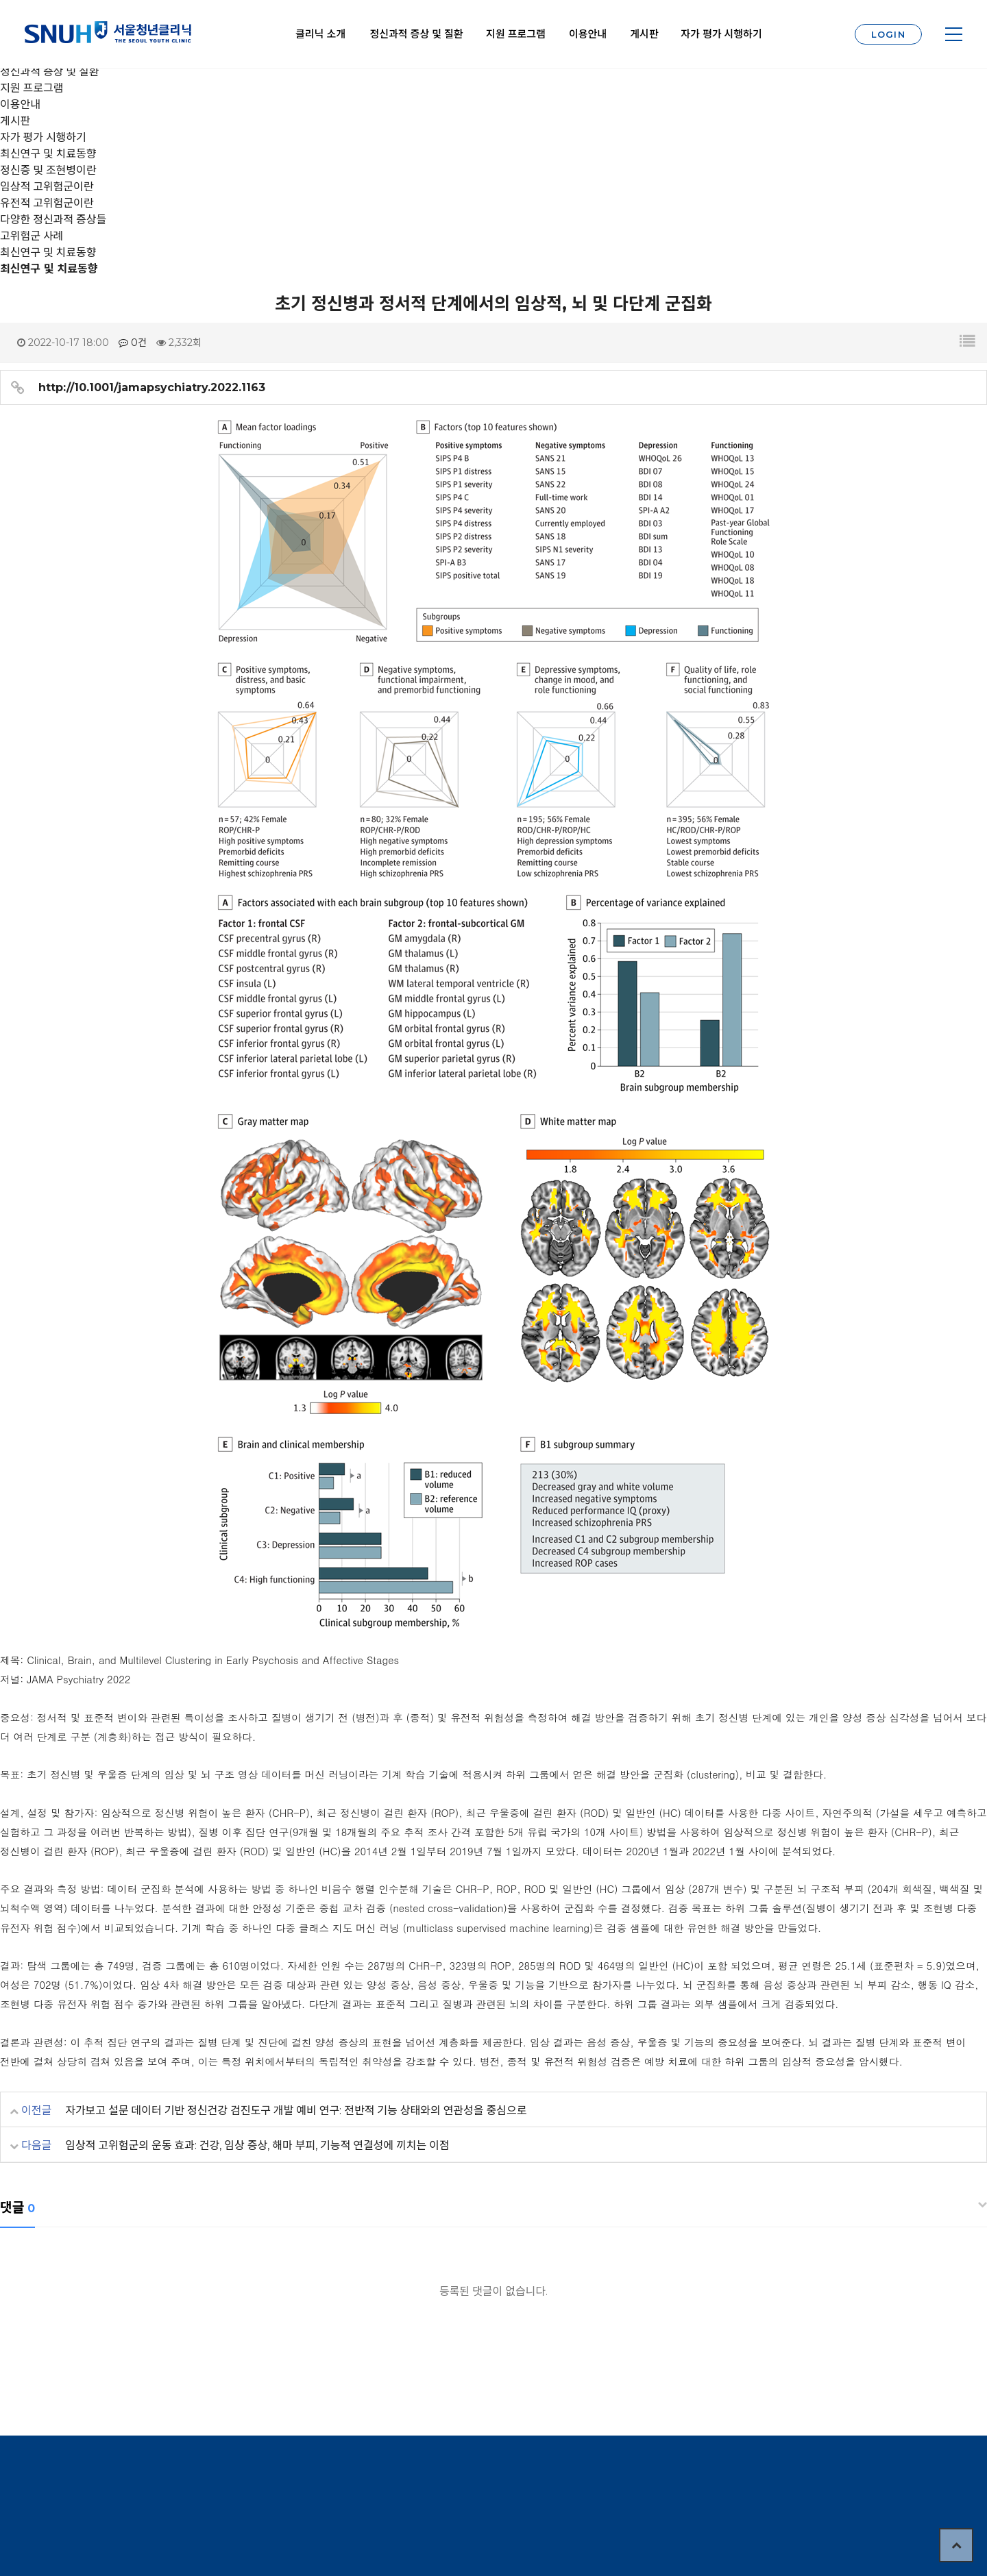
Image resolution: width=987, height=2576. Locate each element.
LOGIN (888, 34)
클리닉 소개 (320, 33)
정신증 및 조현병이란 (48, 170)
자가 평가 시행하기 (721, 33)
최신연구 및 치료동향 (48, 252)
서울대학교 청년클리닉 (108, 34)
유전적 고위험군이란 (46, 203)
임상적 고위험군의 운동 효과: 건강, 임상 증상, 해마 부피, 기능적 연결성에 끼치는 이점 (257, 2145)
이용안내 (588, 33)
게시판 (644, 33)
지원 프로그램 (516, 33)
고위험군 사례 (31, 236)
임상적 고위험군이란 (46, 186)
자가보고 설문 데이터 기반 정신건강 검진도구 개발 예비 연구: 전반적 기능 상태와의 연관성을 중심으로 (295, 2110)
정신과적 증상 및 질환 (416, 33)
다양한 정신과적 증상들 (53, 219)
